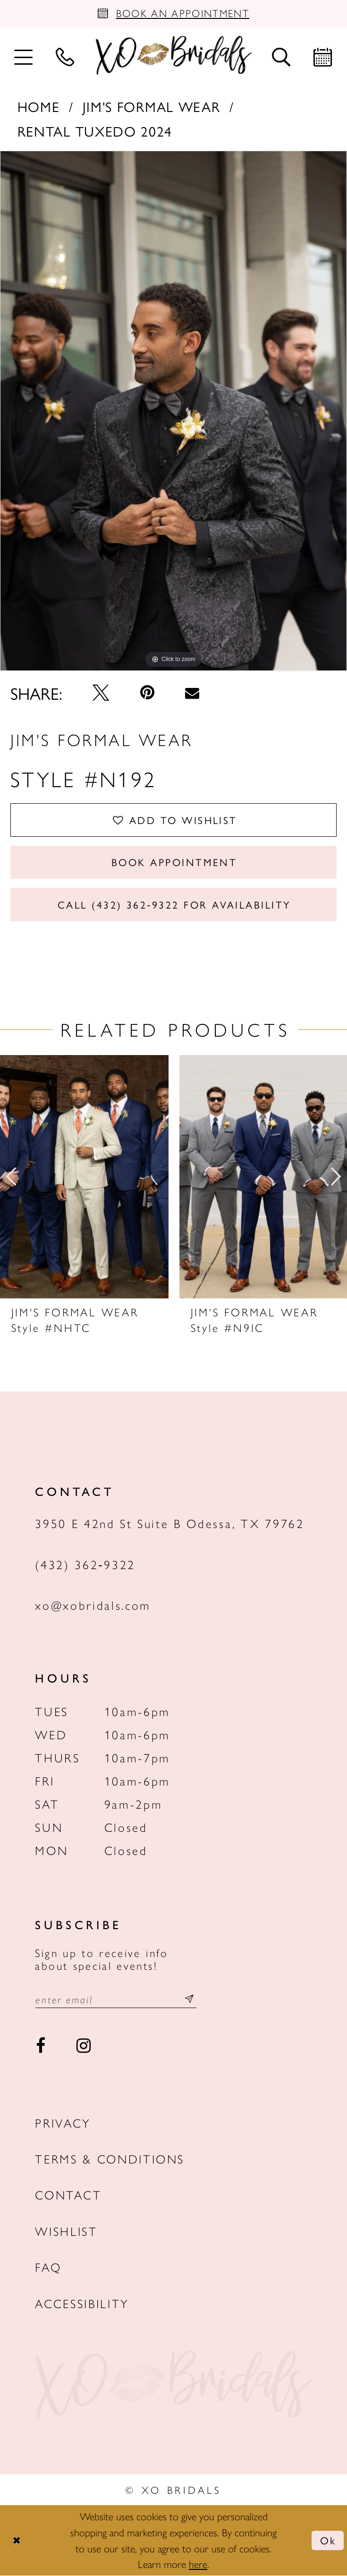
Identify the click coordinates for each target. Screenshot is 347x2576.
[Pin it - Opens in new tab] (147, 693)
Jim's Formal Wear (151, 106)
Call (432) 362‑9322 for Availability (174, 904)
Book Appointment (174, 862)
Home (38, 106)
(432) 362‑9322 (85, 1564)
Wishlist (66, 2231)
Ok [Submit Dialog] (328, 2540)
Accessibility (82, 2303)
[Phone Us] (65, 55)
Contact (68, 2195)
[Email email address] (116, 1999)
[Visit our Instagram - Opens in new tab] (83, 2046)
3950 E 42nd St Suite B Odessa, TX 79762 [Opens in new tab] (169, 1523)
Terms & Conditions (110, 2159)
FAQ (48, 2267)
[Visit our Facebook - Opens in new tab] (40, 2046)
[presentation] (84, 1177)
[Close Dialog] (16, 2541)
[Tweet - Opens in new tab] (101, 693)
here (198, 2564)
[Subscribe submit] (189, 1999)
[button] (23, 55)
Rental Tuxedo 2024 (94, 131)
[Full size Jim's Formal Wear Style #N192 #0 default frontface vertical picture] (173, 411)
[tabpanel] (173, 411)
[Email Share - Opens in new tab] (192, 693)
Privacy (63, 2122)
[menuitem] (23, 55)
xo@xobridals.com (93, 1605)
